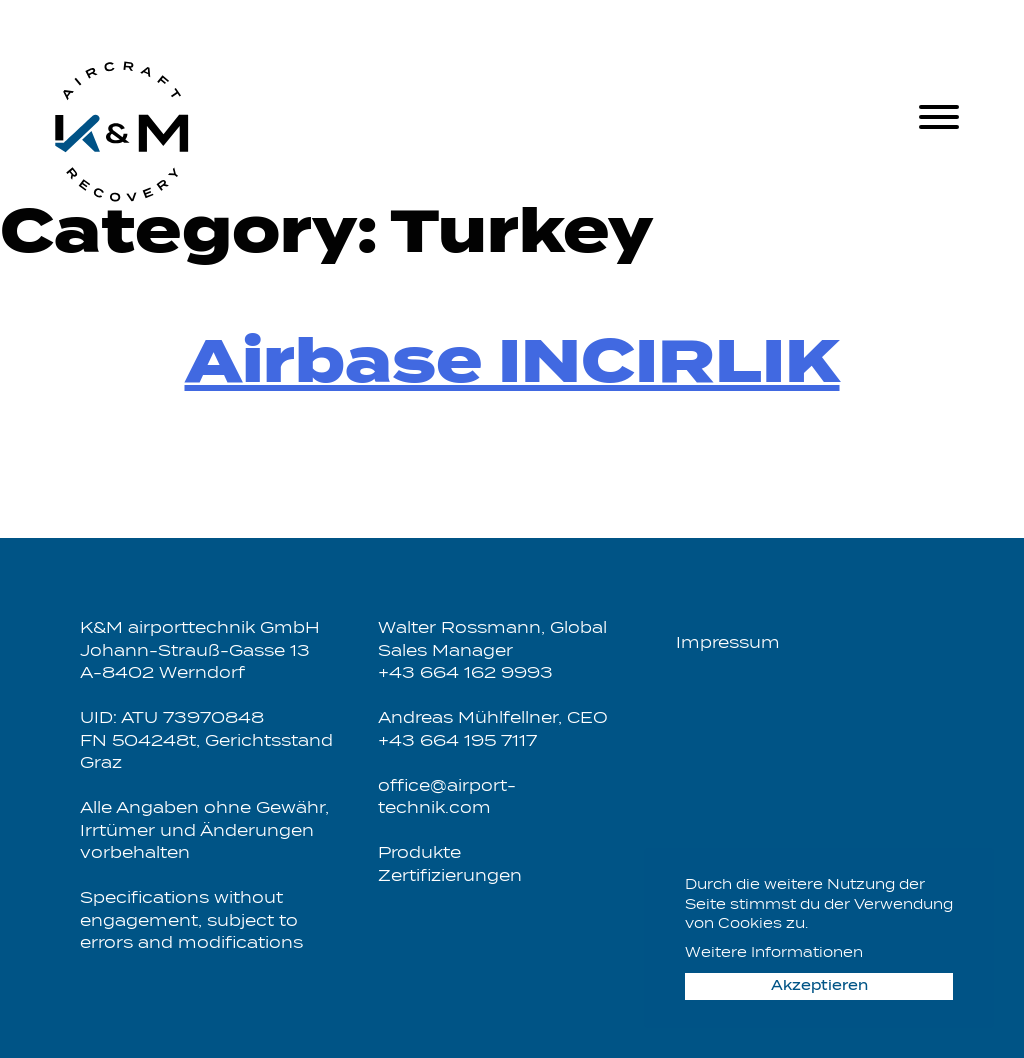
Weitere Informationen (774, 953)
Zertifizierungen (450, 876)
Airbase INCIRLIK (512, 365)
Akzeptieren (819, 986)
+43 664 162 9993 (465, 673)
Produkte (419, 853)
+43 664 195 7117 (457, 741)
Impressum (728, 643)
